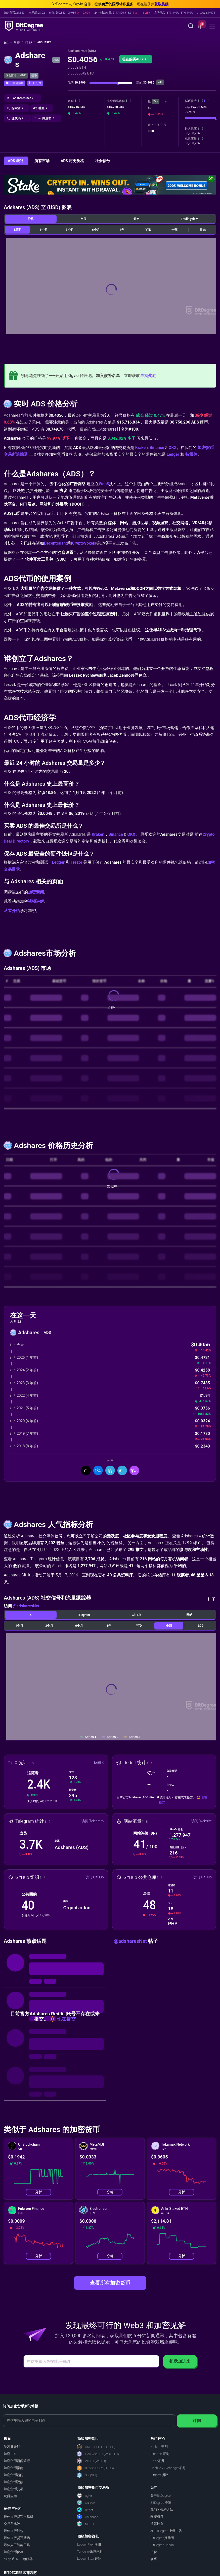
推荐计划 (156, 2524)
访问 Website (201, 1821)
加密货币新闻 (13, 2475)
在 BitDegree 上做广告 (166, 2531)
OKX (173, 447)
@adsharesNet (26, 1606)
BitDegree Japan (162, 2545)
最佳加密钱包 (13, 2531)
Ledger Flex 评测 (89, 2544)
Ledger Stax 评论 (89, 2558)
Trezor (76, 862)
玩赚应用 (10, 2496)
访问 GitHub (94, 1877)
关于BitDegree (160, 2495)
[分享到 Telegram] (122, 1470)
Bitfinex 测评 (159, 2475)
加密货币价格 (13, 2552)
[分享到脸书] (98, 1470)
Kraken (141, 447)
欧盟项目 (156, 2517)
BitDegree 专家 (160, 2503)
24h (155, 101)
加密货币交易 (13, 2489)
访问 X (99, 1763)
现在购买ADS (136, 59)
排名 (30, 42)
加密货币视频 (13, 2482)
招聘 (153, 2552)
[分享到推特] (86, 1470)
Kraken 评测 (158, 2447)
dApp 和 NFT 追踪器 (18, 2559)
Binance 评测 (159, 2454)
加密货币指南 (13, 2468)
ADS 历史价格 (73, 161)
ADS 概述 (16, 161)
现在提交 (66, 2019)
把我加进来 (179, 2361)
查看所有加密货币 (110, 2283)
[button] (200, 26)
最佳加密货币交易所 (18, 2517)
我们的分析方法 (161, 2510)
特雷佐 (191, 454)
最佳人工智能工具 (17, 2545)
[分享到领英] (110, 1470)
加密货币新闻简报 (17, 2461)
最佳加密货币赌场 (17, 2538)
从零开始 (12, 910)
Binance (157, 447)
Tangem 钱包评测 (90, 2551)
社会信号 (102, 161)
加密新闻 (36, 892)
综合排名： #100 (16, 75)
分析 (38, 2192)
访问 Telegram (92, 1821)
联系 (153, 2559)
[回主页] (8, 42)
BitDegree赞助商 (162, 2538)
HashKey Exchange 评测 (167, 2468)
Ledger (173, 454)
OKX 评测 (157, 2461)
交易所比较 (12, 2524)
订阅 (197, 2420)
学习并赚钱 (12, 2447)
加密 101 (10, 2454)
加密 (19, 42)
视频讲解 (36, 901)
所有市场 (42, 161)
